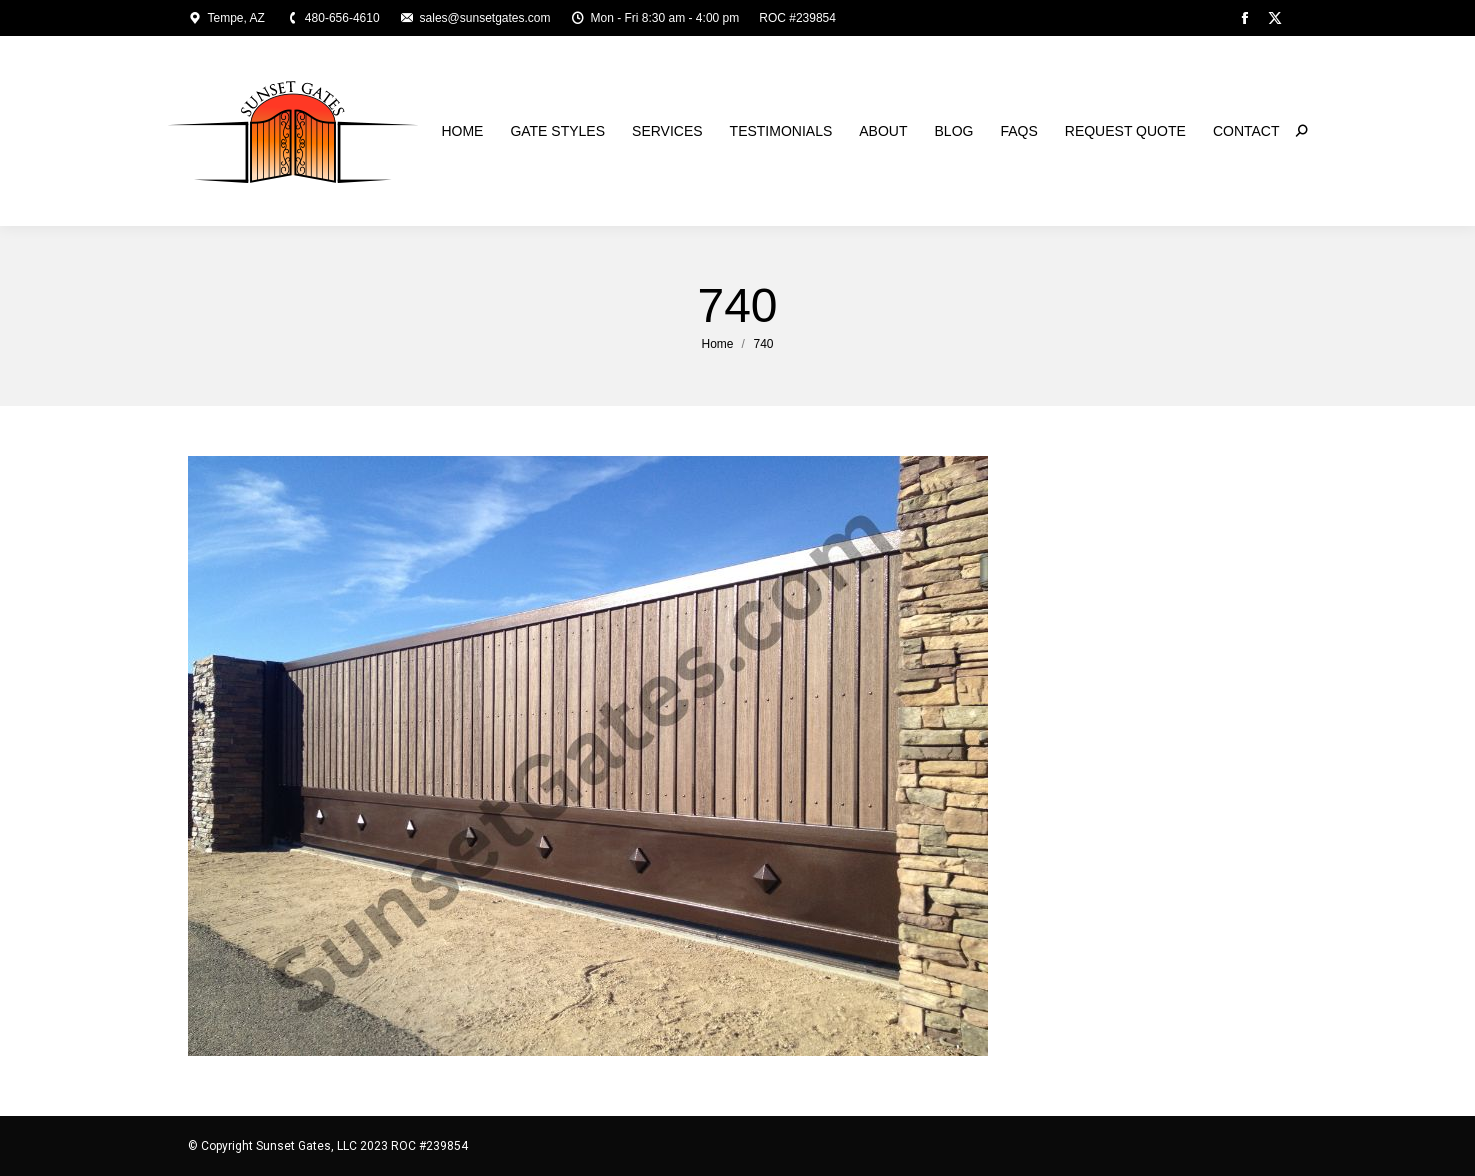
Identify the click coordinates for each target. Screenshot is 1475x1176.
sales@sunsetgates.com (475, 18)
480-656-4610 (332, 18)
